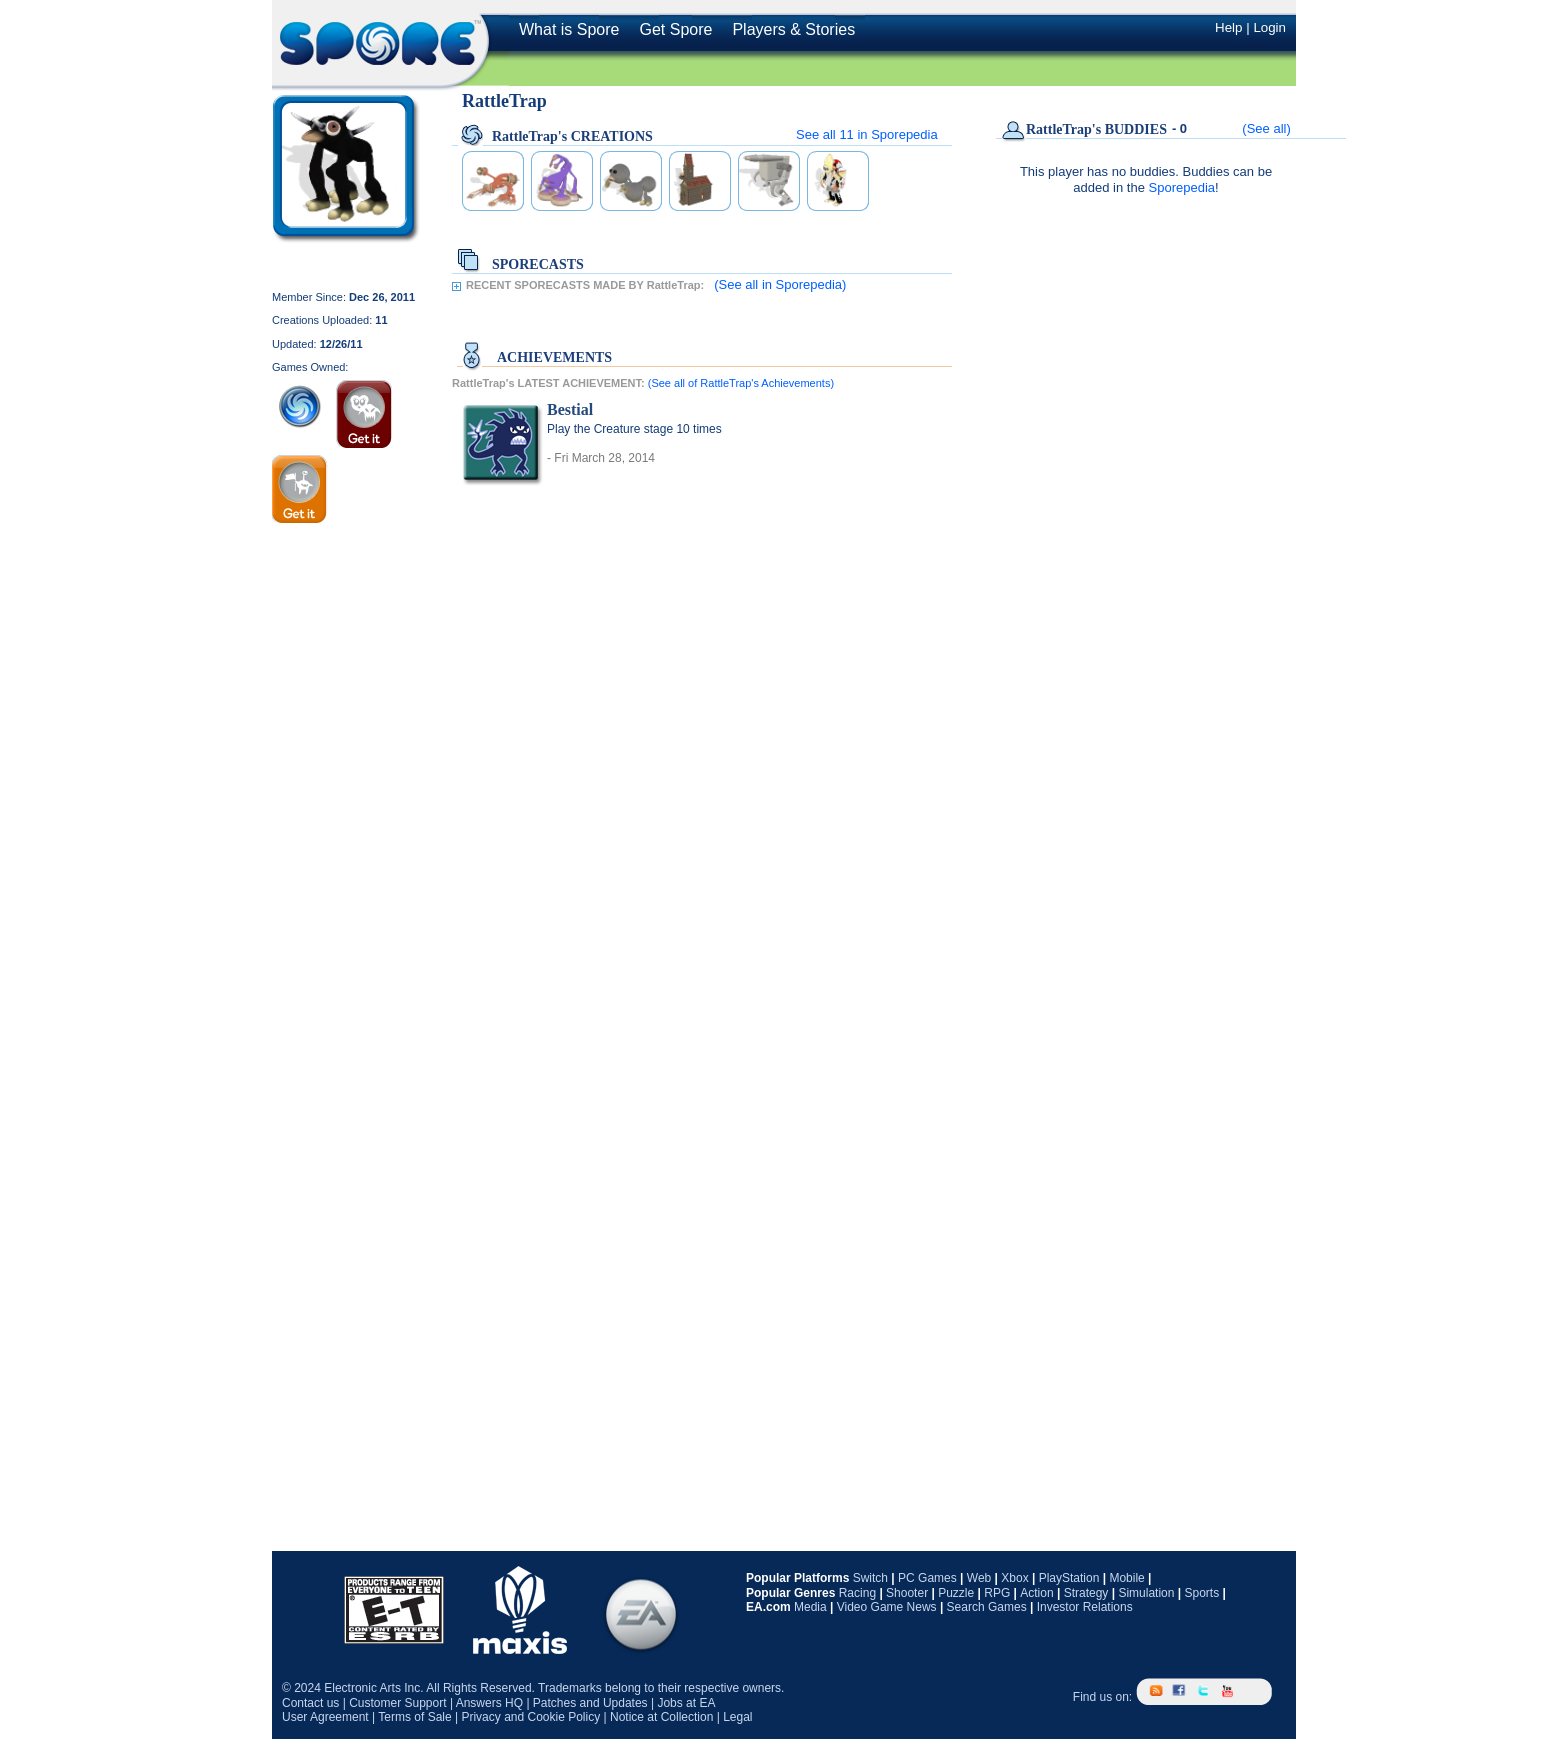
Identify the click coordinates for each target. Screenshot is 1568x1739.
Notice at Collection (661, 1717)
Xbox (1014, 1578)
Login (1269, 27)
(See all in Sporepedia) (780, 284)
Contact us (310, 1703)
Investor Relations (1085, 1607)
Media (810, 1607)
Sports (1201, 1593)
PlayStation (1069, 1578)
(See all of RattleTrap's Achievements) (741, 383)
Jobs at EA (686, 1703)
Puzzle (956, 1593)
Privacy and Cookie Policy (530, 1717)
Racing (857, 1593)
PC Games (927, 1578)
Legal (737, 1717)
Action (1036, 1593)
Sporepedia (1182, 187)
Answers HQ (489, 1703)
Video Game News (887, 1607)
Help (1228, 27)
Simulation (1146, 1593)
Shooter (907, 1593)
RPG (997, 1593)
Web (979, 1578)
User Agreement (325, 1717)
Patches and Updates (590, 1703)
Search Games (987, 1607)
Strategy (1086, 1593)
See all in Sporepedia (867, 134)
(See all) (1266, 128)
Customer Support (397, 1703)
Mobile (1126, 1578)
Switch (870, 1578)
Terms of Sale (414, 1717)
